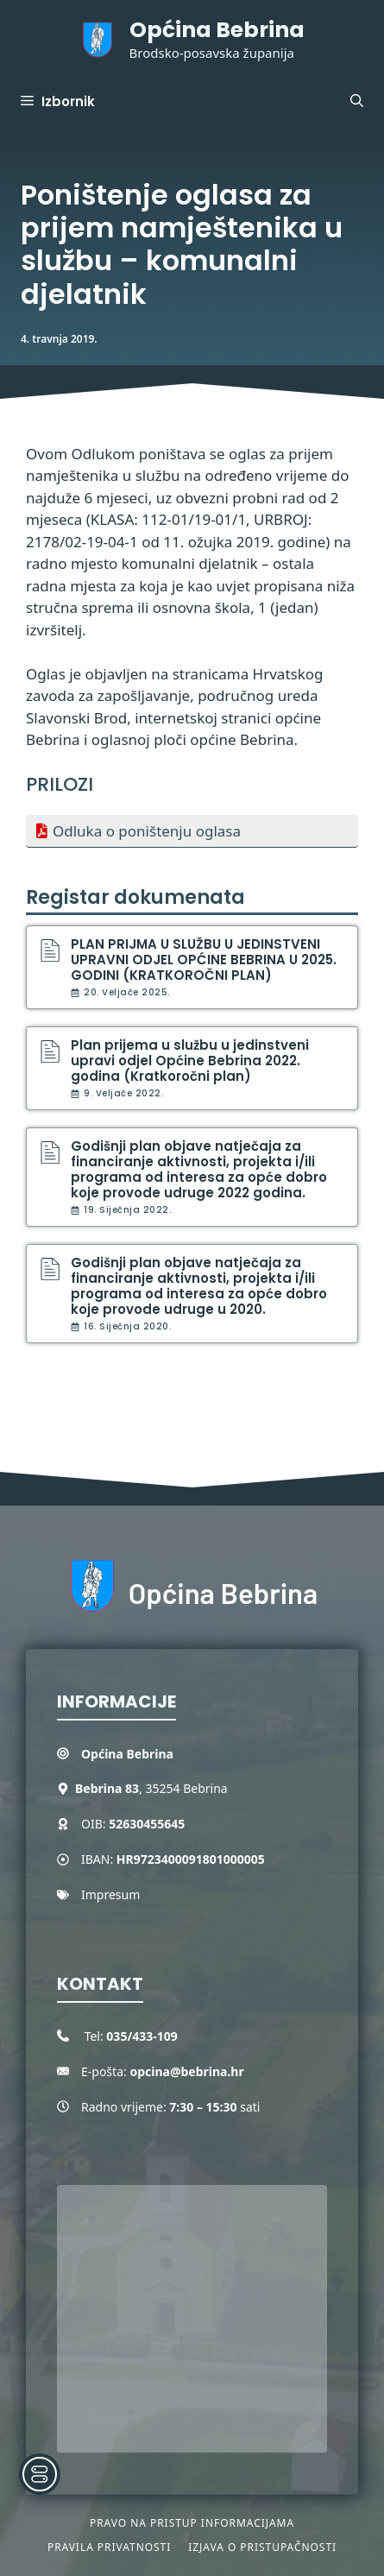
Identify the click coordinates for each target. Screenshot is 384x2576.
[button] (356, 101)
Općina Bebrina (217, 30)
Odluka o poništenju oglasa (147, 831)
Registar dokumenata (135, 897)
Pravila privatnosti (109, 2547)
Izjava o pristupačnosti (262, 2547)
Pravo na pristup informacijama (192, 2523)
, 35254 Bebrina (151, 1788)
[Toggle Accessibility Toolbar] (40, 2474)
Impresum (110, 1894)
